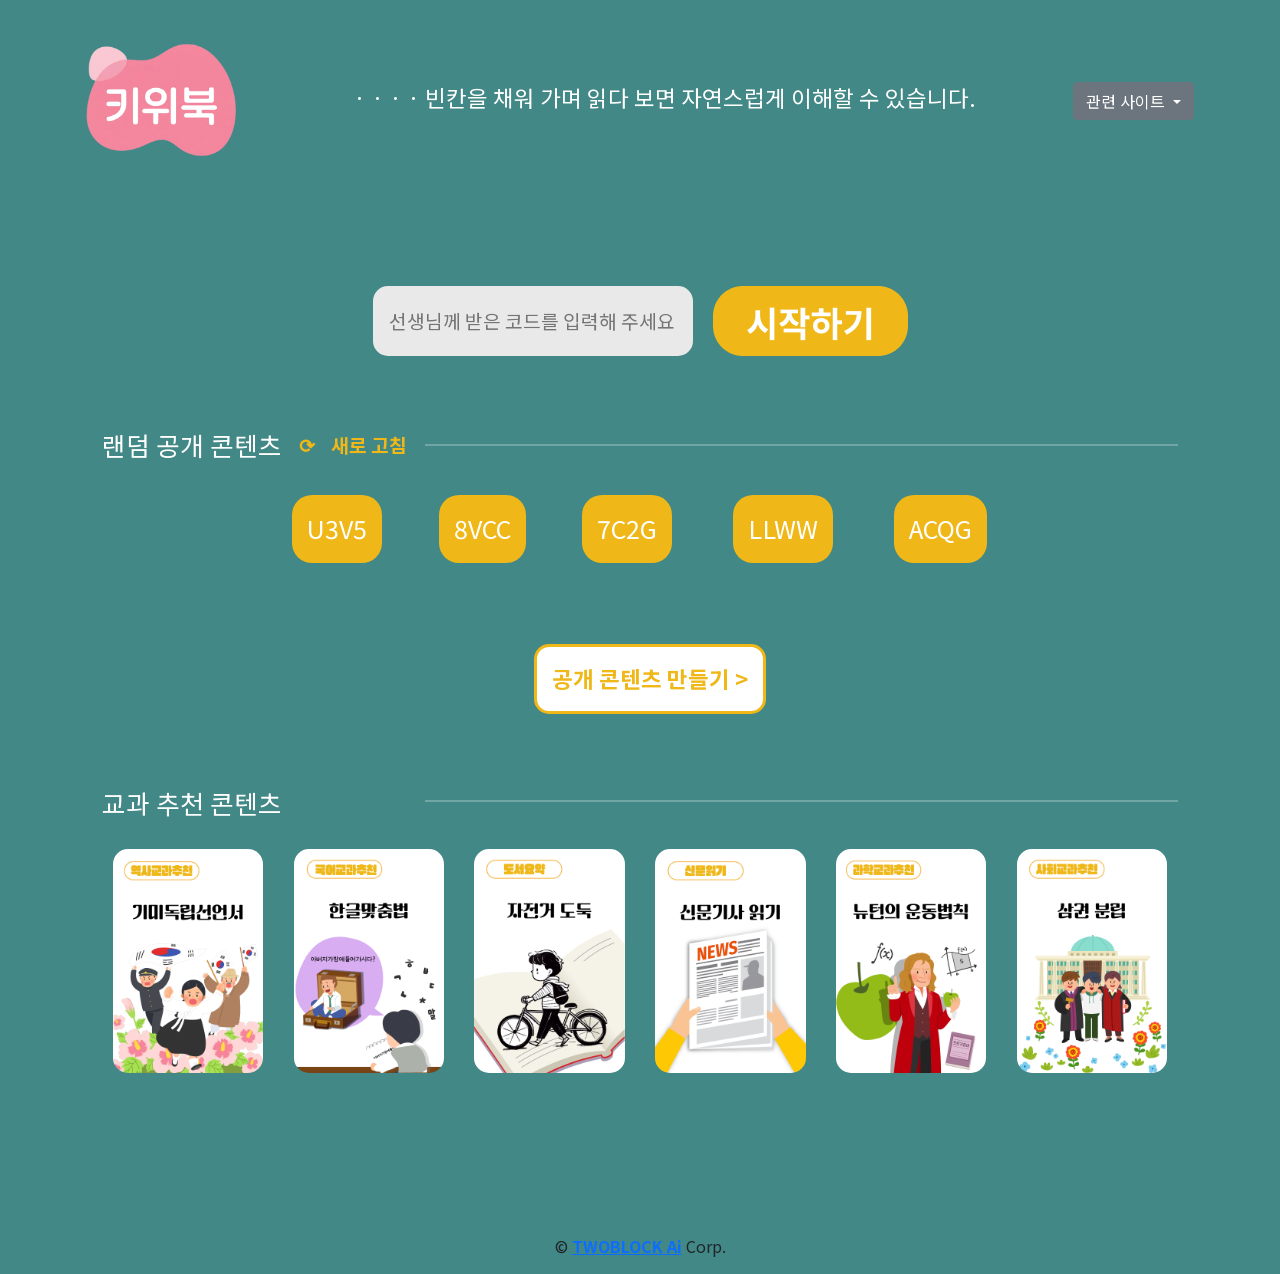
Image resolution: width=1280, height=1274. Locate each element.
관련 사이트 (1127, 101)
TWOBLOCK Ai (627, 1246)
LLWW (783, 528)
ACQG (940, 528)
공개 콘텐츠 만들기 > (650, 678)
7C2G (627, 528)
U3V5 (337, 528)
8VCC (482, 528)
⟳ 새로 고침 (353, 445)
